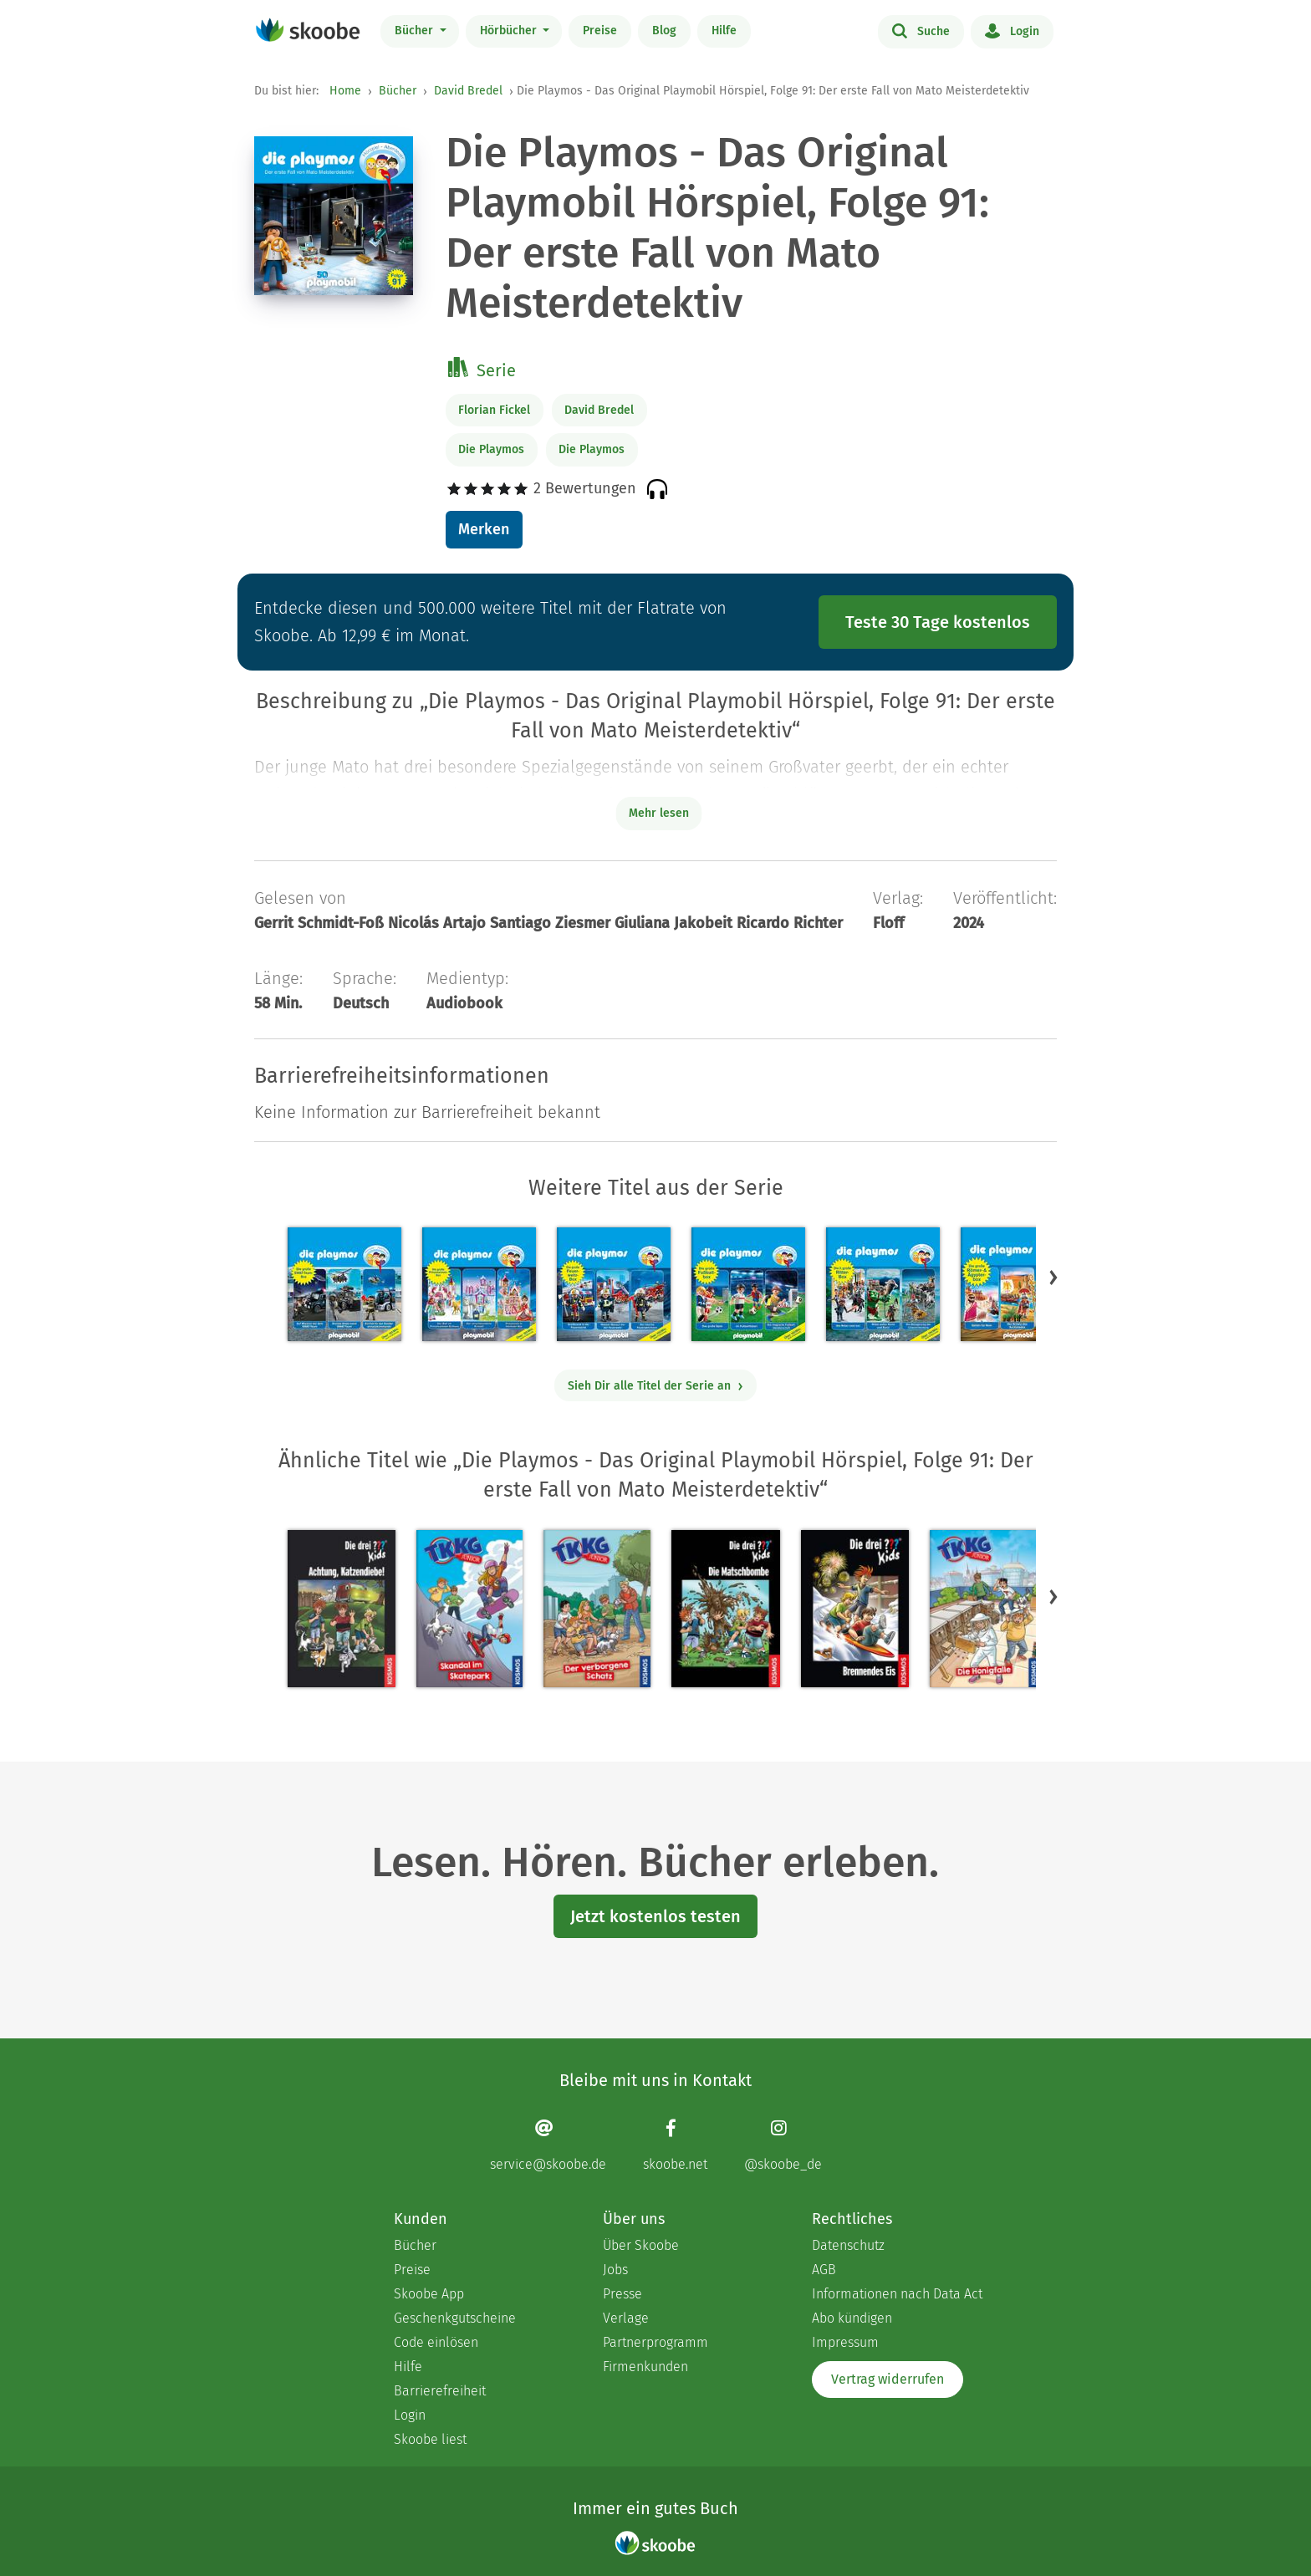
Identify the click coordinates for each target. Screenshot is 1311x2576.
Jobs (615, 2270)
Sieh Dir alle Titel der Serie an (656, 1386)
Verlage (626, 2318)
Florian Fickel (494, 410)
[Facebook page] (675, 2145)
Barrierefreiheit (440, 2391)
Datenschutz (848, 2245)
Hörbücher (510, 30)
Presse (622, 2294)
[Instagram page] (783, 2145)
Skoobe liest (430, 2439)
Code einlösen (436, 2342)
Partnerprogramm (655, 2342)
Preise (600, 30)
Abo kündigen (852, 2318)
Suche (921, 30)
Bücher (415, 30)
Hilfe (724, 30)
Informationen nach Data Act (897, 2294)
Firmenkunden (645, 2367)
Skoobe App (429, 2294)
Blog (664, 30)
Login (1012, 30)
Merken (483, 529)
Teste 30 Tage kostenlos (937, 622)
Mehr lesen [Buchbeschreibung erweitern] (659, 813)
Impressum (845, 2342)
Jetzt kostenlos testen (655, 1916)
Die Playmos (491, 449)
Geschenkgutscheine (455, 2318)
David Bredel (468, 91)
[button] (1053, 1276)
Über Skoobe (641, 2245)
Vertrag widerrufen (887, 2379)
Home (345, 91)
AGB (824, 2270)
